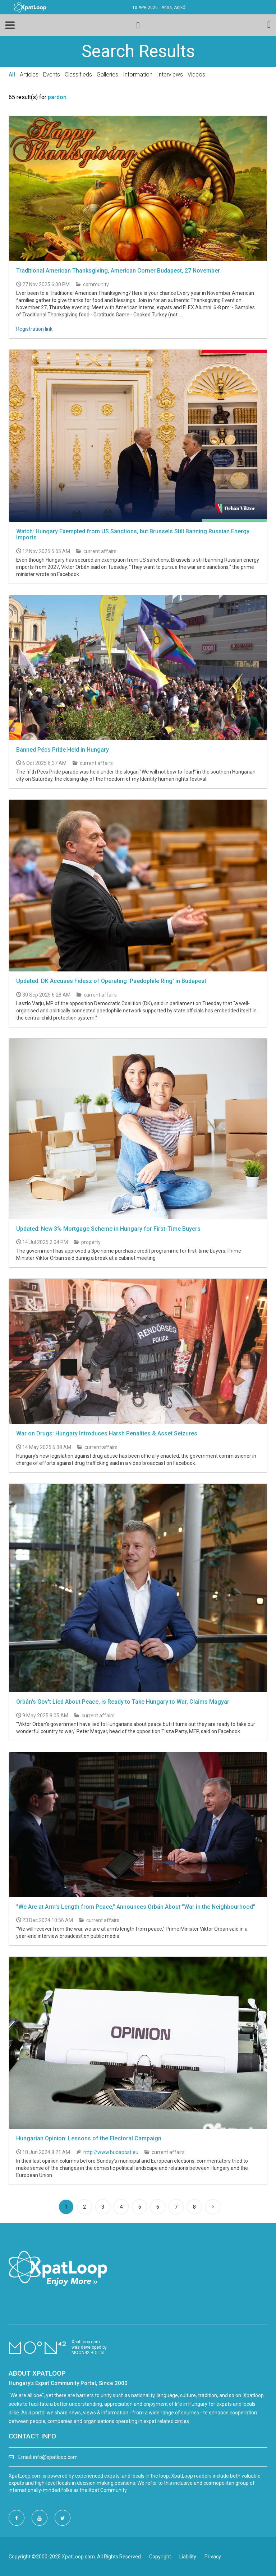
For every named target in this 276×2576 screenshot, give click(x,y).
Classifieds (78, 74)
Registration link (34, 329)
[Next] (213, 2207)
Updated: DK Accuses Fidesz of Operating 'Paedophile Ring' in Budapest (111, 981)
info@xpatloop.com (55, 2457)
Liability (187, 2556)
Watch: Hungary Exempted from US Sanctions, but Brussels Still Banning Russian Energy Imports (132, 534)
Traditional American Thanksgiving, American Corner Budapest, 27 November (118, 270)
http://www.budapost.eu (110, 2152)
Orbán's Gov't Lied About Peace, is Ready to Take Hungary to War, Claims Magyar (122, 1701)
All (12, 74)
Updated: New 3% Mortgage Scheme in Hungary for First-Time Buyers (108, 1228)
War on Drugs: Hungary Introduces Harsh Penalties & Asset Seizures (106, 1433)
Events (51, 74)
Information (137, 74)
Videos (196, 74)
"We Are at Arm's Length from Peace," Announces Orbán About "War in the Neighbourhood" (135, 1906)
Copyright (160, 2556)
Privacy (212, 2556)
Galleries (107, 74)
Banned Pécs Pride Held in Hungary (62, 749)
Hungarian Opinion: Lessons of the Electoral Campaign (88, 2138)
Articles (29, 74)
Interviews (170, 74)
